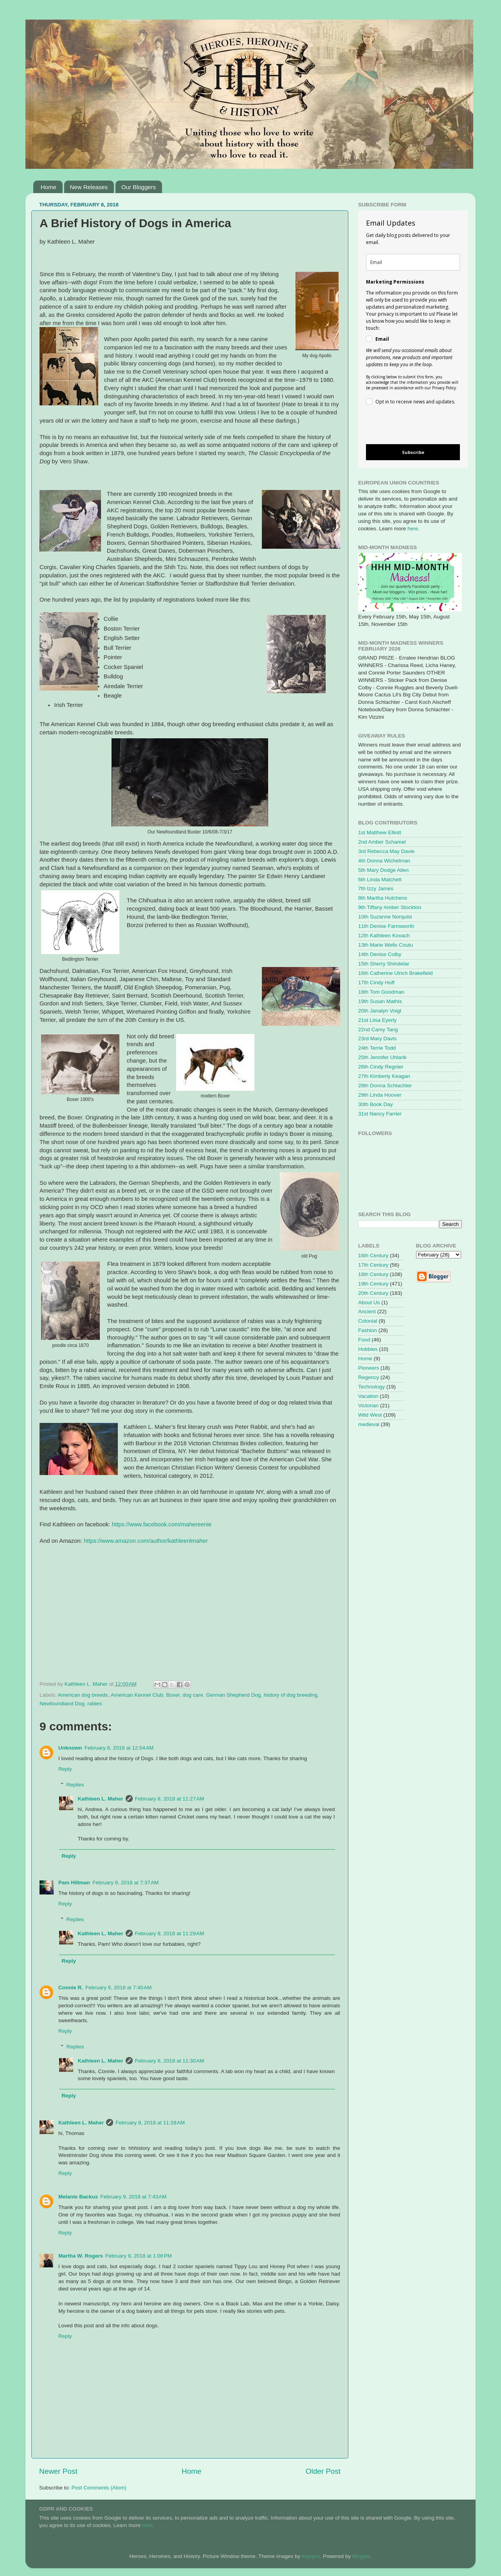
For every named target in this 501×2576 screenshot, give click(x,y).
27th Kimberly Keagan (384, 1076)
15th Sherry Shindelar (383, 964)
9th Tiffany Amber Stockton (389, 907)
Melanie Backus (78, 2197)
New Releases (89, 187)
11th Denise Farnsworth (386, 926)
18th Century (373, 1274)
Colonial (367, 1321)
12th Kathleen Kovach (384, 935)
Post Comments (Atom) (99, 2488)
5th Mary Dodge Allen (383, 870)
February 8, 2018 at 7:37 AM (125, 1882)
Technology (371, 1387)
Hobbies (368, 1349)
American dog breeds (83, 1695)
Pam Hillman (74, 1882)
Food (364, 1340)
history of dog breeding (290, 1695)
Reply (65, 1769)
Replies (75, 1785)
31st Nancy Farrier (380, 1114)
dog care (193, 1695)
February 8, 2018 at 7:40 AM (118, 1987)
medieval (368, 1424)
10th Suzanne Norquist (385, 917)
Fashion (367, 1330)
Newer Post (58, 2471)
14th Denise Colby (379, 954)
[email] (413, 262)
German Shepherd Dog (233, 1695)
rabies (94, 1703)
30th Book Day (375, 1104)
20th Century (373, 1293)
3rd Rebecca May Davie (386, 851)
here (412, 528)
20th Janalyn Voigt (379, 1011)
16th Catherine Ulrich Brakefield (395, 973)
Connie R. (70, 1987)
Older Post (323, 2471)
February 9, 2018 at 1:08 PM (138, 2256)
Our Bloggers (138, 187)
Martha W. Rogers (80, 2256)
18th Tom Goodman (381, 992)
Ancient (367, 1311)
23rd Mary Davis (377, 1038)
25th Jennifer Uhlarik (382, 1057)
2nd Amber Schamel (382, 842)
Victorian (368, 1405)
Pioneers (368, 1368)
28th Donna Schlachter (385, 1085)
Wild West (370, 1415)
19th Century (373, 1284)
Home (48, 187)
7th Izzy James (375, 888)
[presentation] (406, 426)
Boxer (173, 1695)
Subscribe (413, 452)
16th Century (373, 1255)
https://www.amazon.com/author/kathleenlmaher (146, 1541)
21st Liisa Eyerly (377, 1020)
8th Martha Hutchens (382, 898)
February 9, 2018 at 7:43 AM (133, 2197)
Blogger (361, 2556)
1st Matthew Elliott (379, 832)
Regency (368, 1377)
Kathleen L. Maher (100, 1799)
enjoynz (311, 2556)
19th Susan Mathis (380, 1001)
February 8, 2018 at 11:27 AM (169, 1799)
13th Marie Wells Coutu (385, 945)
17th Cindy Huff (376, 982)
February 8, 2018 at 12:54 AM (119, 1748)
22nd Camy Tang (378, 1029)
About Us (369, 1302)
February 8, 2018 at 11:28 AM (150, 2123)
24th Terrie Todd (377, 1048)
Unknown (70, 1748)
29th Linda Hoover (379, 1095)
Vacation (368, 1396)
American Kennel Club (137, 1695)
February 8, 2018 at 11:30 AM (169, 2061)
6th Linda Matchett (380, 879)
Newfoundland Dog (62, 1703)
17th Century (373, 1265)
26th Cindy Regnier (381, 1067)
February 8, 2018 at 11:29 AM (169, 1933)
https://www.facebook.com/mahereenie (162, 1524)
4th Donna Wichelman (384, 861)
